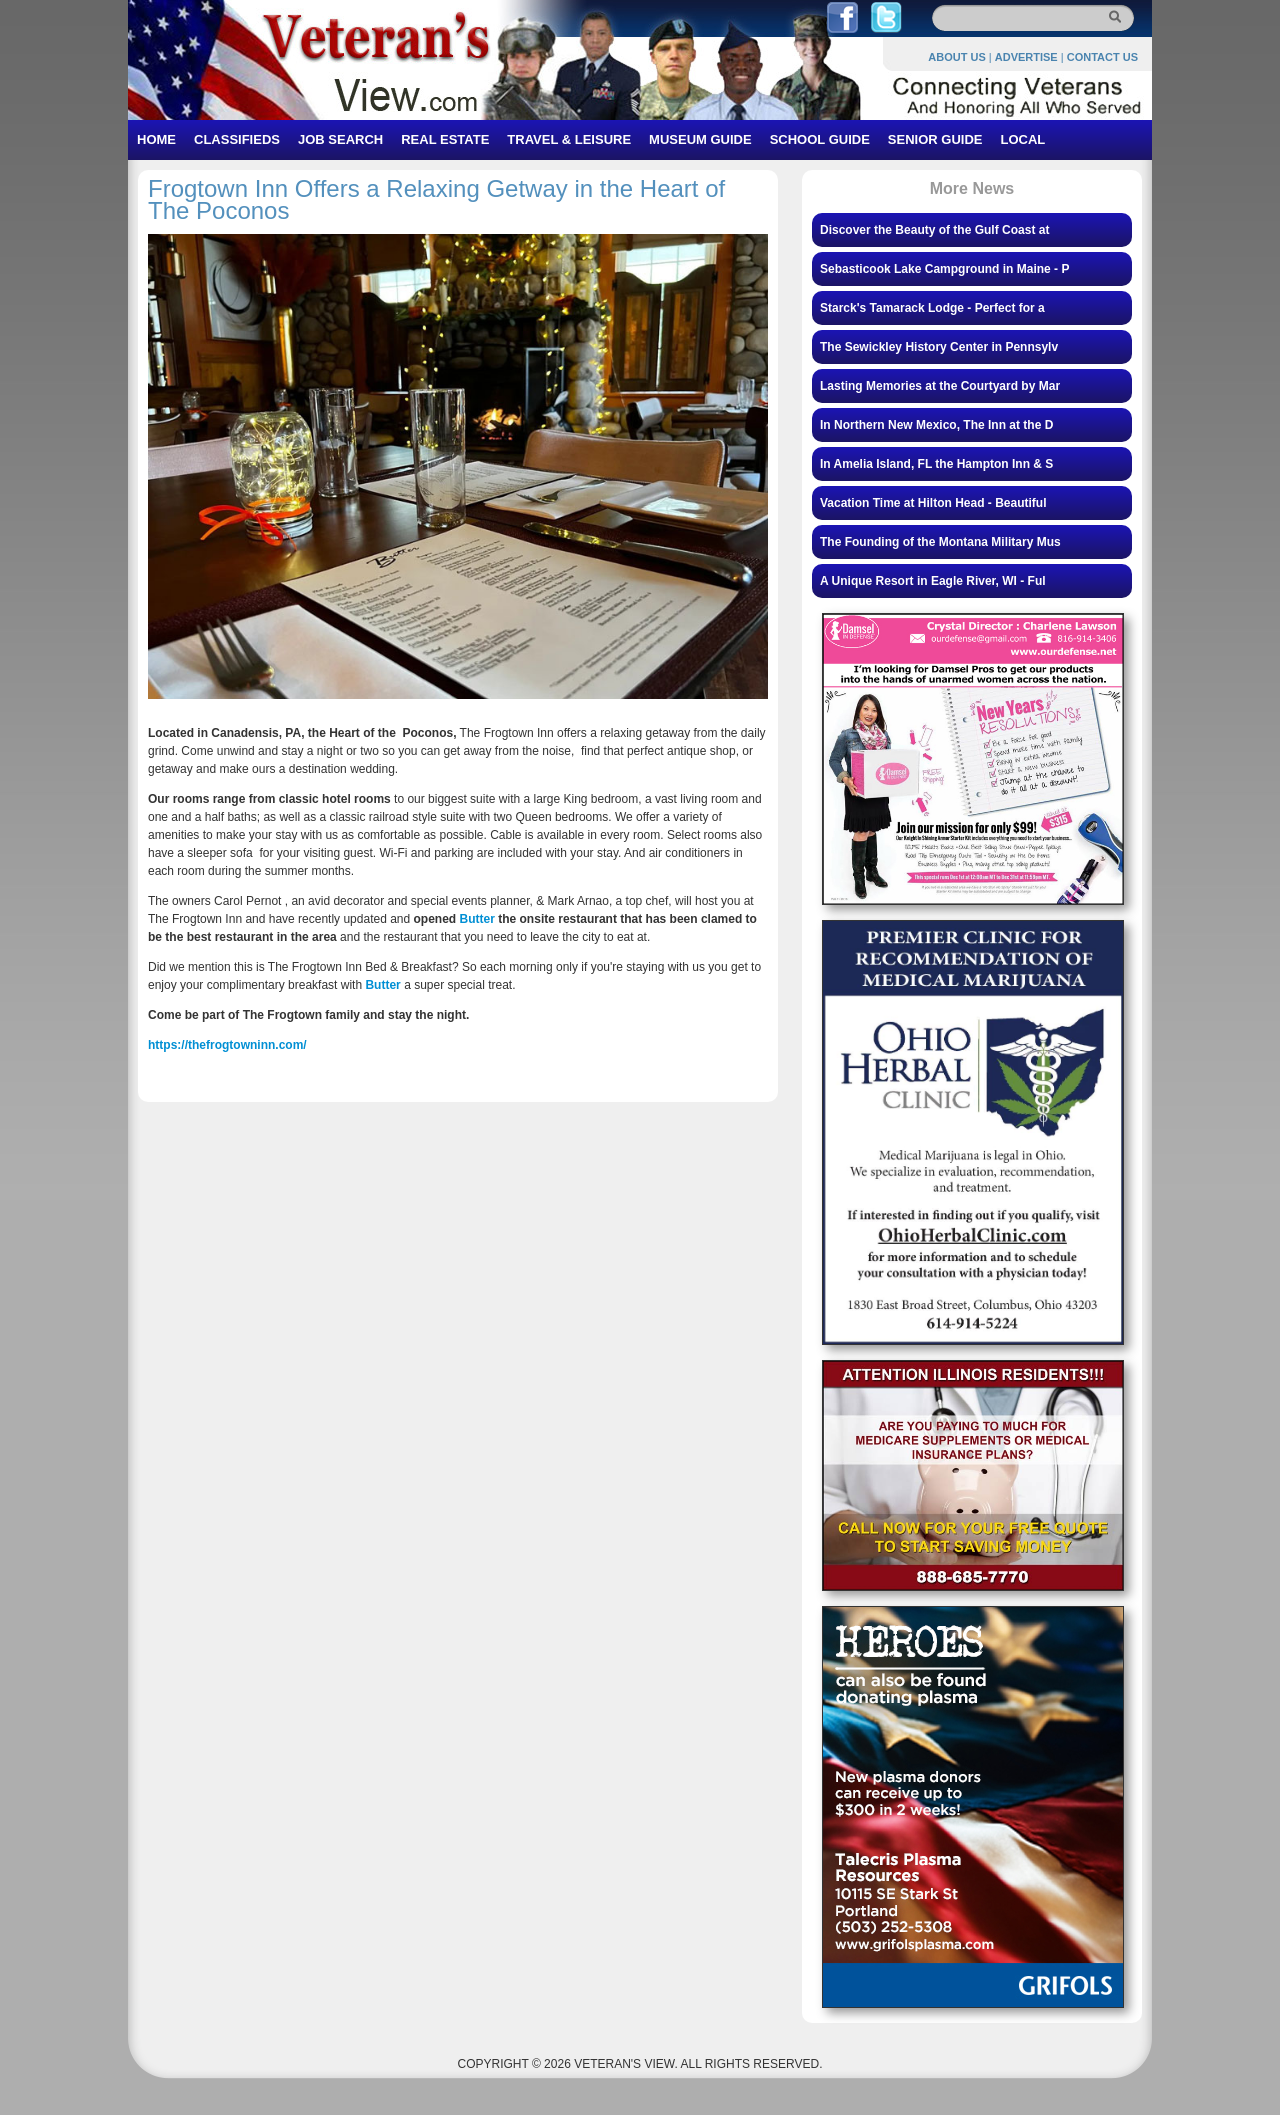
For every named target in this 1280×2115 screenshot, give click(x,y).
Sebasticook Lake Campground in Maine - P (944, 269)
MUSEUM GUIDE (700, 139)
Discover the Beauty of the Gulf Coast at (934, 230)
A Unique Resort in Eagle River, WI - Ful (933, 581)
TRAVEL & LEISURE (569, 139)
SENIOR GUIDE (935, 139)
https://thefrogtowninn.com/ (227, 1045)
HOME (156, 139)
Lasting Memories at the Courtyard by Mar (940, 386)
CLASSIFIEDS (237, 139)
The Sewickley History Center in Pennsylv (939, 347)
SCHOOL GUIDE (820, 139)
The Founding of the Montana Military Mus (940, 542)
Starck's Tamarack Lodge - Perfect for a (932, 308)
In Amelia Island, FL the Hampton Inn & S (936, 464)
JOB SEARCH (340, 139)
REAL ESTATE (445, 139)
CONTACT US (1102, 57)
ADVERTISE (1026, 57)
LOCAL (1022, 139)
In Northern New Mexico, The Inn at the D (936, 425)
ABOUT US (956, 57)
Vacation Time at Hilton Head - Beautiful (933, 503)
